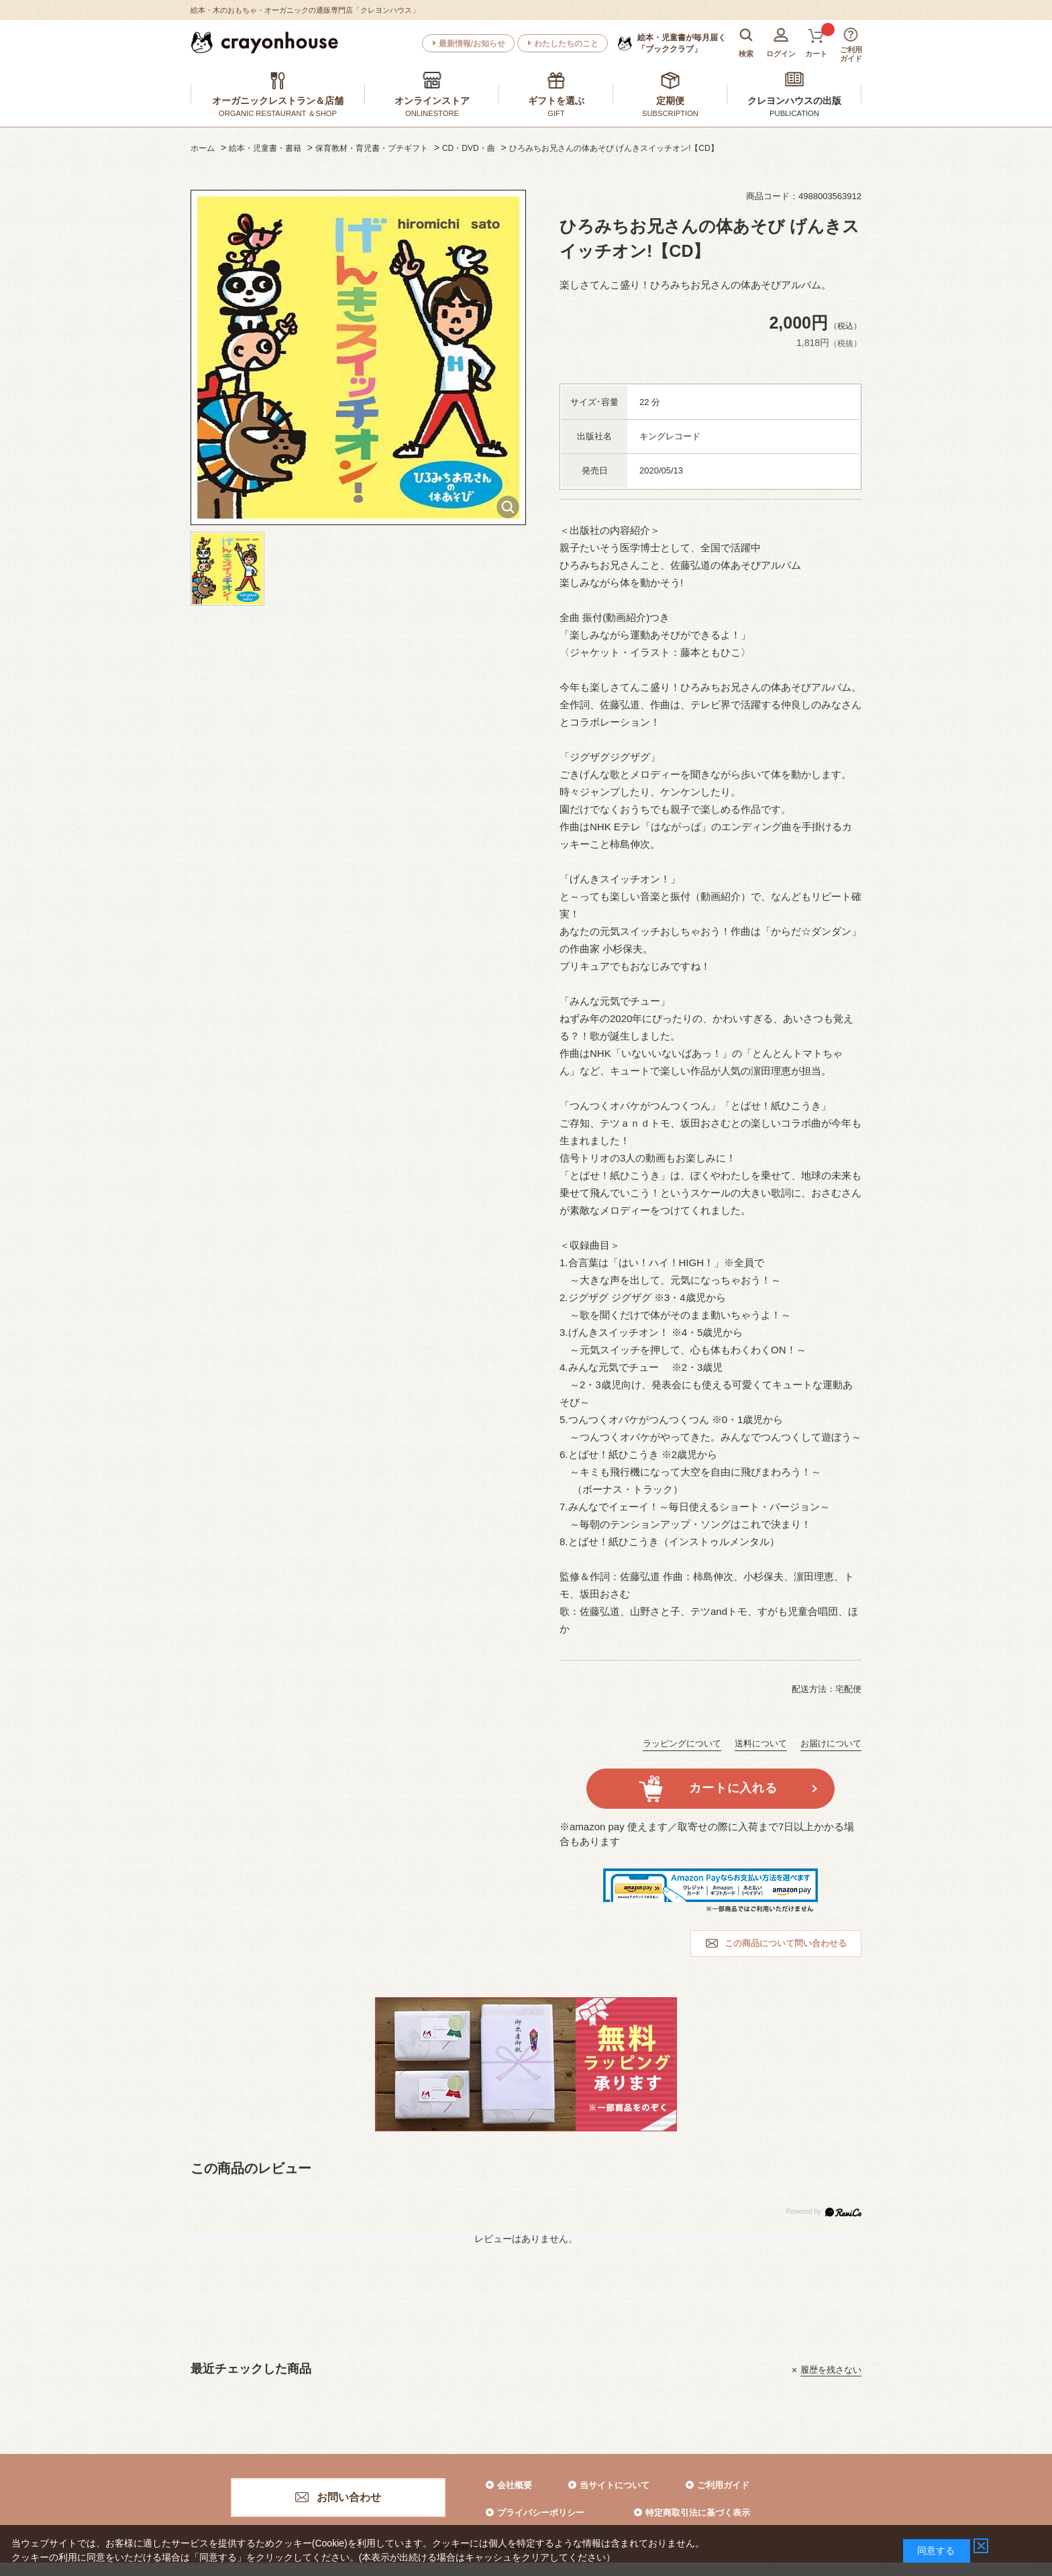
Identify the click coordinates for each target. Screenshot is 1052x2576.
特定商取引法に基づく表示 (697, 2513)
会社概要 (514, 2485)
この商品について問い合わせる (786, 1943)
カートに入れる (733, 1788)
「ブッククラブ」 (681, 43)
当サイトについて (614, 2485)
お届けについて (830, 1743)
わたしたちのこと (566, 43)
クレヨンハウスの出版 (794, 100)
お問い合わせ (349, 2497)
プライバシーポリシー (540, 2513)
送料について (761, 1743)
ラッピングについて (682, 1743)
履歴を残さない (830, 2370)
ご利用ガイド (723, 2485)
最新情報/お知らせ (472, 43)
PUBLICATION (794, 113)
